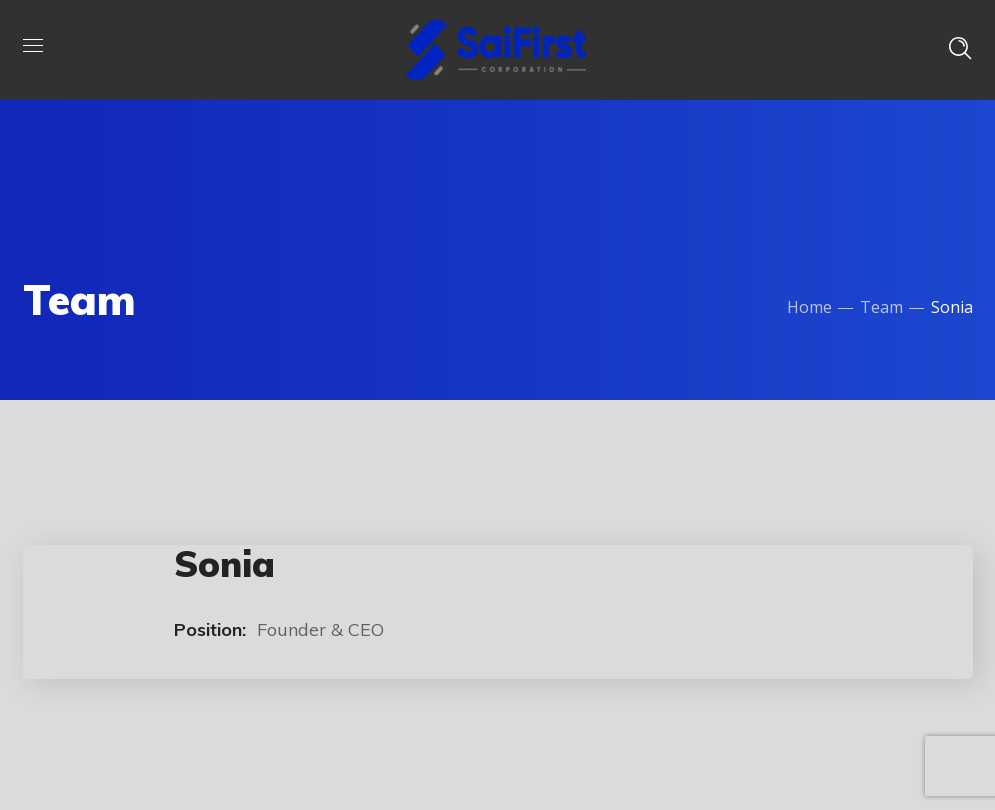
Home (809, 307)
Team (881, 307)
